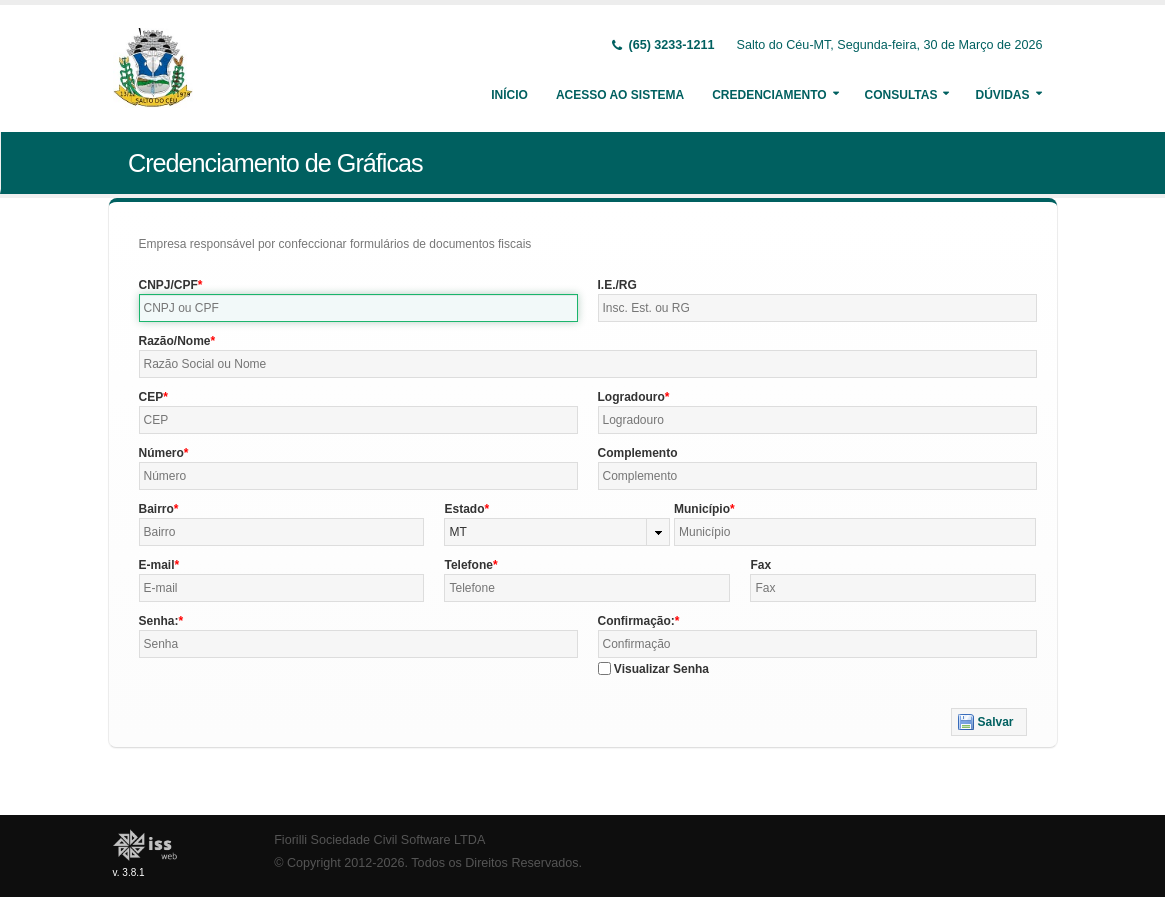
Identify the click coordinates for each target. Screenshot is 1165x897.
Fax (760, 565)
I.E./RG (617, 285)
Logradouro (631, 397)
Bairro (156, 509)
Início (509, 95)
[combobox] (557, 532)
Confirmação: (636, 621)
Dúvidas (1002, 95)
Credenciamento (769, 95)
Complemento (638, 453)
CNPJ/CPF (168, 285)
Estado (464, 509)
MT (457, 532)
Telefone (468, 565)
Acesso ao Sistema (620, 95)
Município (702, 509)
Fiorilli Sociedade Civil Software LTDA (379, 840)
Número (161, 453)
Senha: (159, 621)
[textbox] (358, 308)
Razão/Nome (175, 341)
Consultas (901, 95)
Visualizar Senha (661, 669)
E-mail (157, 565)
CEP (151, 397)
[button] (988, 722)
